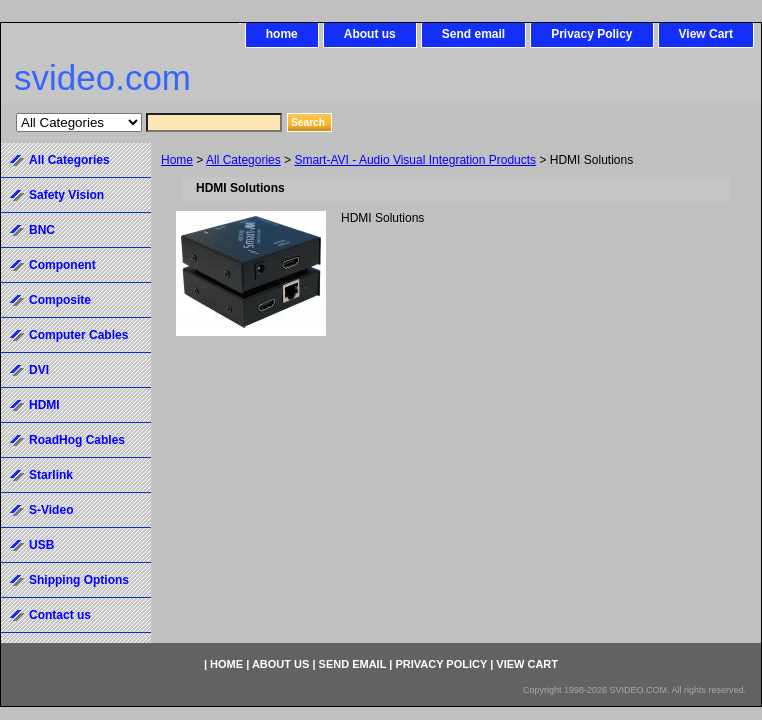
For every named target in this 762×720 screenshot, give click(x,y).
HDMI (44, 405)
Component (62, 265)
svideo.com (102, 77)
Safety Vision (66, 195)
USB (41, 545)
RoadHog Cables (77, 440)
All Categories (243, 160)
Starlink (51, 475)
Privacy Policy (591, 34)
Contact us (60, 615)
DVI (39, 370)
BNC (42, 230)
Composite (60, 300)
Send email (473, 34)
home (282, 34)
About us (370, 34)
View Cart (706, 34)
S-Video (51, 510)
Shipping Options (79, 580)
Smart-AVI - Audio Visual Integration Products (415, 160)
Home (177, 160)
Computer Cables (78, 335)
